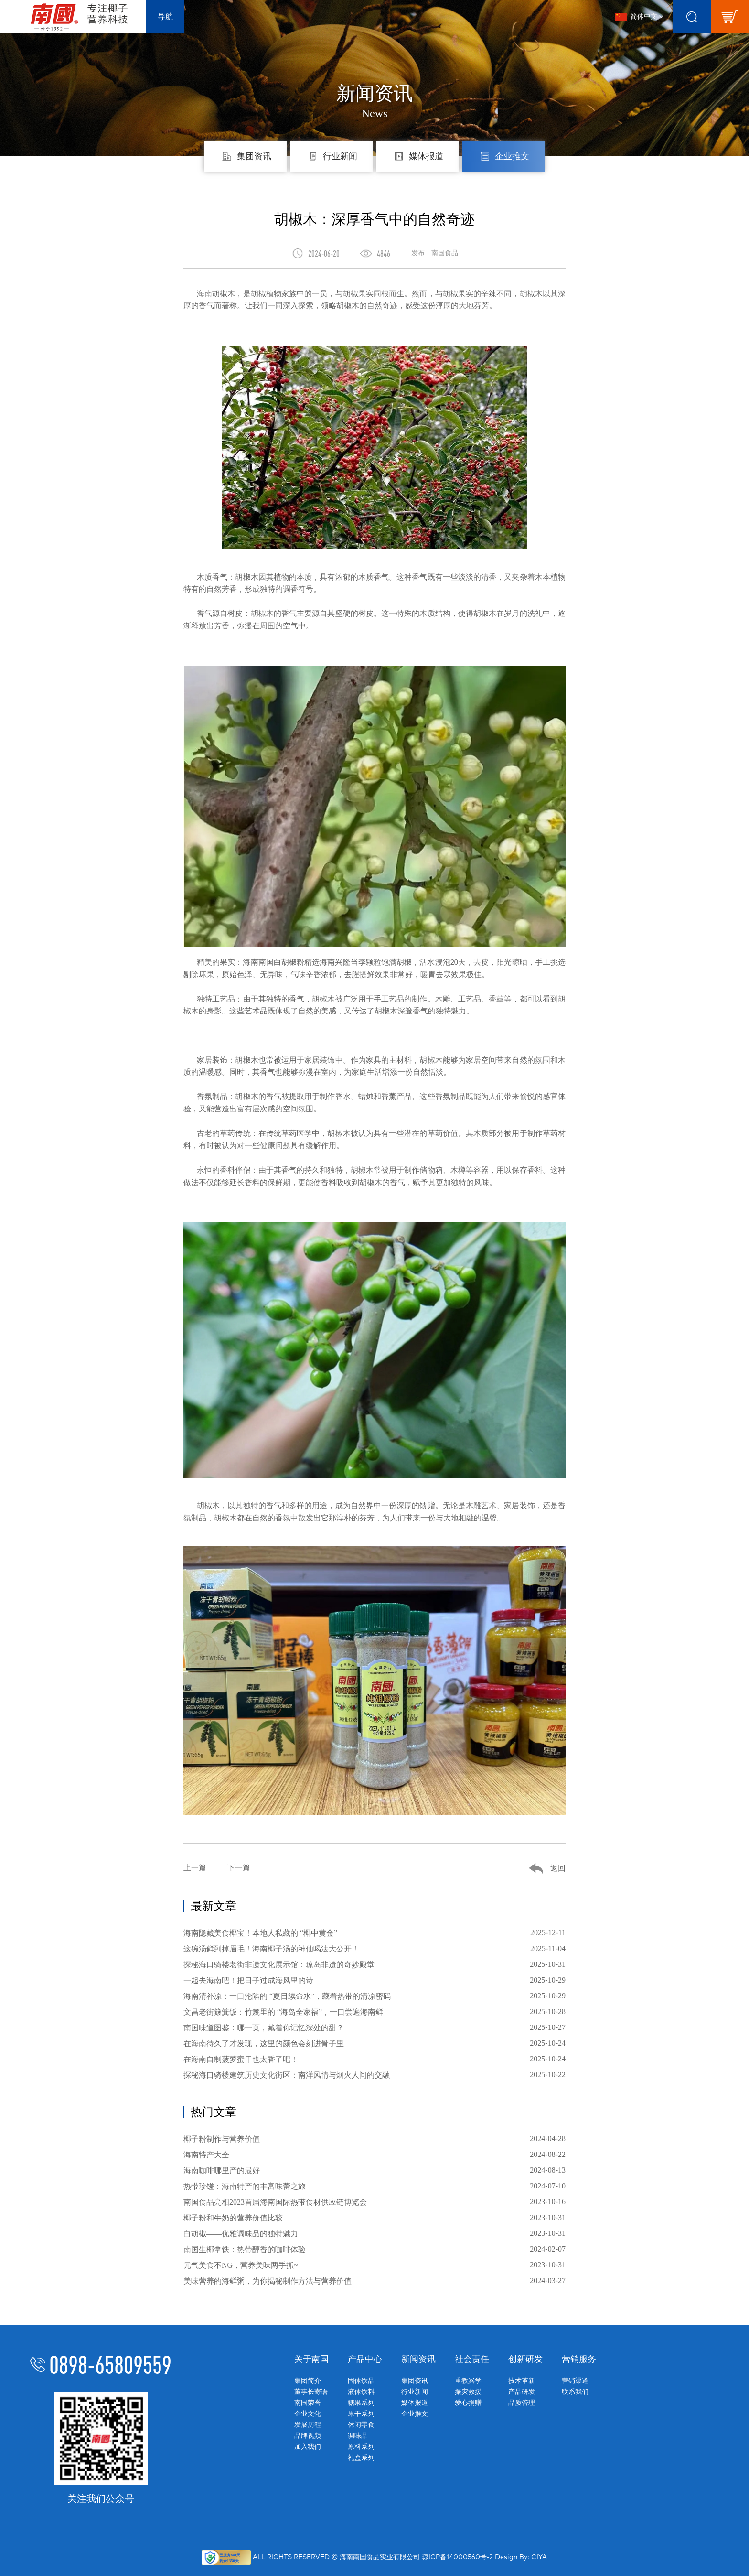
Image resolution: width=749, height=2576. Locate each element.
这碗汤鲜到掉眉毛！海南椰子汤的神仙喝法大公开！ (374, 1948)
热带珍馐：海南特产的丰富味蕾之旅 (374, 2186)
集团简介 (307, 2380)
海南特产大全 (374, 2154)
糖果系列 (361, 2402)
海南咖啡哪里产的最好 (374, 2170)
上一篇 (194, 1868)
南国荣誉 (307, 2402)
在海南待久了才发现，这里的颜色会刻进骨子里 (374, 2043)
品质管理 (521, 2402)
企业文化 (307, 2413)
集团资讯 (414, 2380)
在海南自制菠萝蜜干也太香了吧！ (374, 2059)
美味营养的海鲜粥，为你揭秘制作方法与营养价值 (374, 2280)
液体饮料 (361, 2391)
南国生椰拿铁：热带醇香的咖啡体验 (374, 2249)
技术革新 (521, 2380)
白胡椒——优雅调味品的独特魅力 (374, 2233)
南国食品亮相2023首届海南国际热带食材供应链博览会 (374, 2202)
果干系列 (361, 2413)
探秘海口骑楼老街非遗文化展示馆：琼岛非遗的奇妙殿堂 (374, 1964)
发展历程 (307, 2424)
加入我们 (307, 2446)
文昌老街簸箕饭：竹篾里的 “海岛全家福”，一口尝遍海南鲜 (374, 2011)
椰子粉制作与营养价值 (374, 2138)
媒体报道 (414, 2402)
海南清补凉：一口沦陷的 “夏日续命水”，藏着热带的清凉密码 (374, 1996)
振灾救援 (468, 2391)
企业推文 (414, 2413)
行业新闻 (414, 2391)
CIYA (539, 2557)
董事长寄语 (311, 2391)
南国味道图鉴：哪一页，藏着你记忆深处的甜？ (374, 2027)
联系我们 (575, 2391)
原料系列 (361, 2446)
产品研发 (521, 2391)
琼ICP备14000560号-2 (457, 2557)
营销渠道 (575, 2380)
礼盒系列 (361, 2457)
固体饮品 (361, 2380)
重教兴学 (468, 2380)
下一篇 (238, 1868)
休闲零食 (361, 2424)
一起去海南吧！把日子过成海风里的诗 (374, 1980)
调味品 (358, 2435)
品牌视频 (307, 2435)
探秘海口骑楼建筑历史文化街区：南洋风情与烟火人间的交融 (374, 2074)
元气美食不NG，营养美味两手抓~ (374, 2265)
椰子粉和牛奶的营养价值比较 (374, 2217)
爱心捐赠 (468, 2402)
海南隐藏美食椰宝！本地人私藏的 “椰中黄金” (374, 1933)
